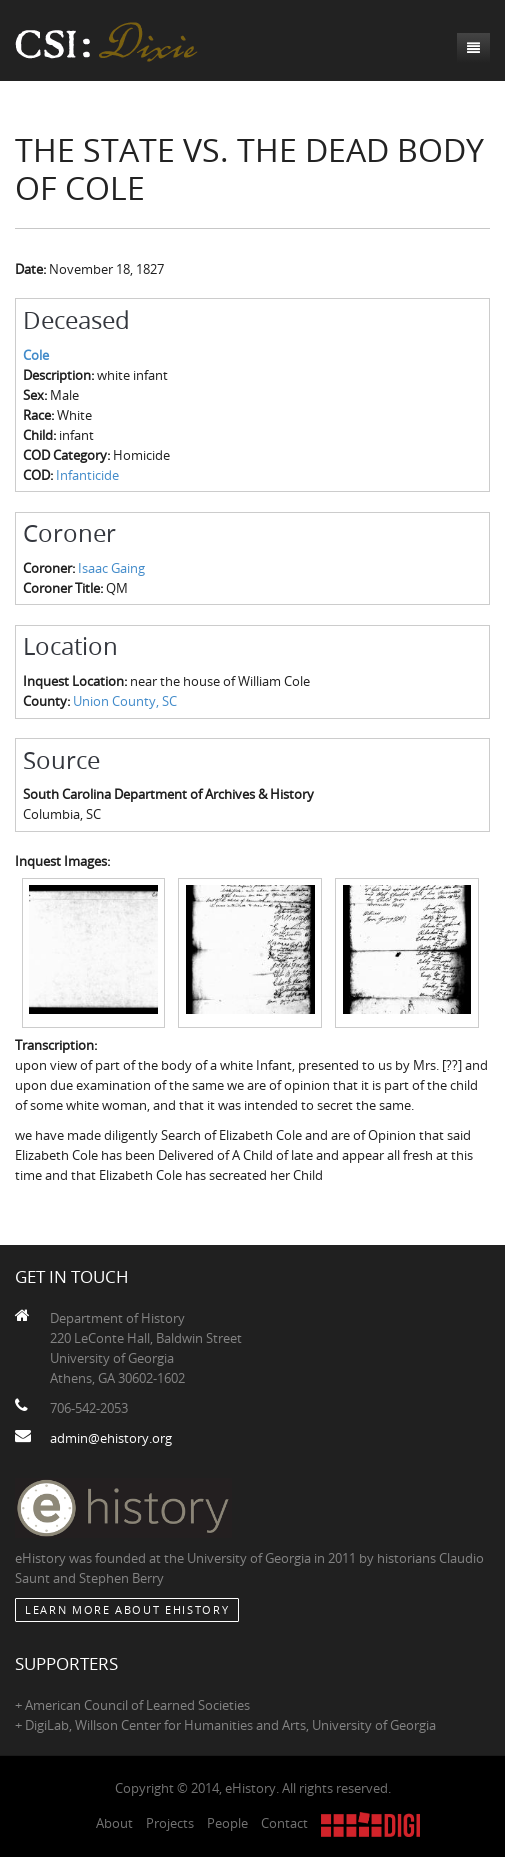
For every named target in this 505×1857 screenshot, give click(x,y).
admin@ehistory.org (111, 1438)
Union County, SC (125, 701)
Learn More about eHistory (127, 1609)
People (227, 1823)
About (114, 1823)
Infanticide (87, 475)
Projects (170, 1823)
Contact (284, 1823)
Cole (36, 355)
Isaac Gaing (111, 568)
